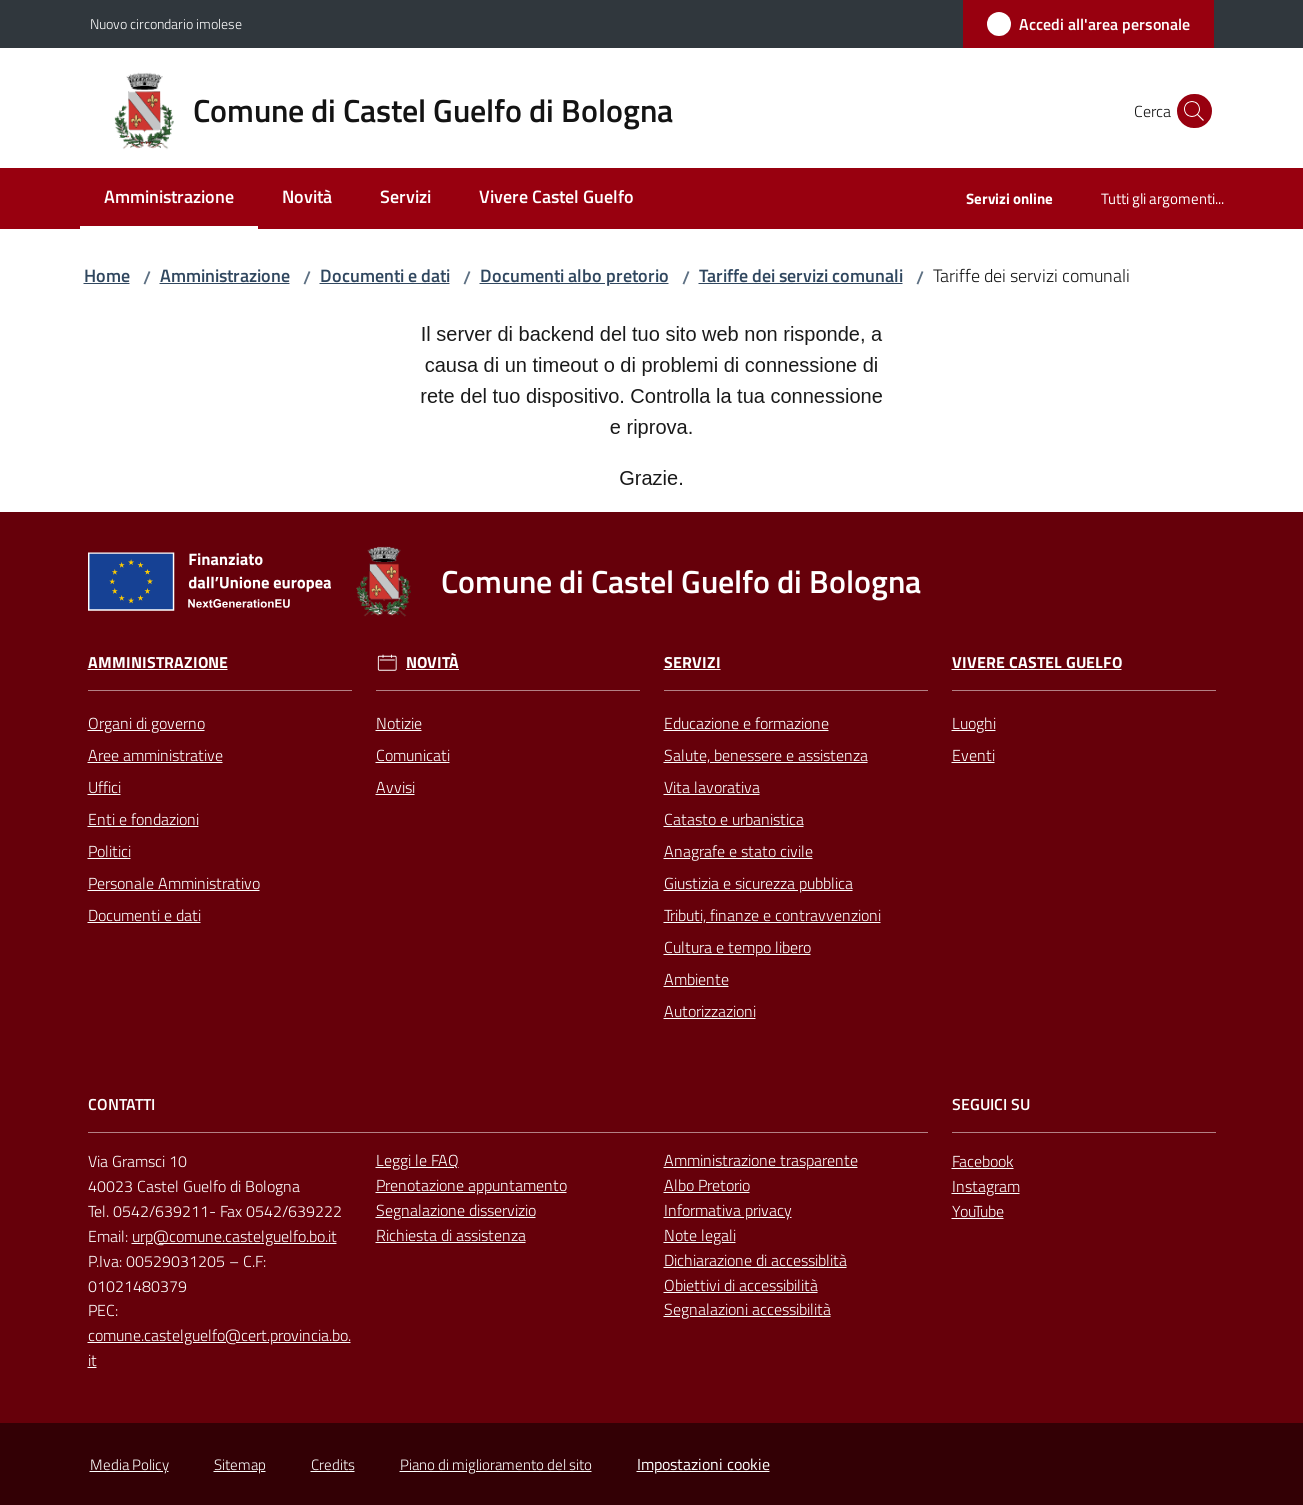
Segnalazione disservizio (456, 1210)
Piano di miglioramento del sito (496, 1464)
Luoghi (974, 723)
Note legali (700, 1235)
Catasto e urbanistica (734, 819)
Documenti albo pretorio (574, 275)
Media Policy (129, 1464)
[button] (1190, 111)
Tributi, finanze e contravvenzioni (772, 915)
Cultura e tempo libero (737, 947)
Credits (333, 1464)
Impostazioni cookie (703, 1464)
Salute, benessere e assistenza (766, 755)
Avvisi (395, 787)
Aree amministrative (155, 755)
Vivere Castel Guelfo (1037, 662)
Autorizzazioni (710, 1011)
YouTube (978, 1211)
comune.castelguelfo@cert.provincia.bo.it (219, 1347)
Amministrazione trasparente (761, 1160)
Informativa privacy (728, 1210)
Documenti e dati (385, 275)
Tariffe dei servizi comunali (801, 275)
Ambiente (696, 979)
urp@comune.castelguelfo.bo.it (234, 1236)
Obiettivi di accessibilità (741, 1285)
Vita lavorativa (712, 787)
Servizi (692, 662)
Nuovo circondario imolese (166, 23)
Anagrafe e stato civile (738, 851)
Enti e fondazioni (143, 819)
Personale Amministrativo (174, 883)
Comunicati (413, 755)
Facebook (983, 1161)
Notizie (399, 723)
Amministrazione (225, 275)
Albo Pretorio (707, 1185)
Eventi (973, 755)
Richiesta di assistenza (451, 1235)
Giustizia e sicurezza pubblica (758, 883)
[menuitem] (169, 198)
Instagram (986, 1186)
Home (107, 275)
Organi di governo (146, 723)
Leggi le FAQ (417, 1160)
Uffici (104, 787)
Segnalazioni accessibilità (747, 1309)
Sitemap (240, 1464)
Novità (432, 662)
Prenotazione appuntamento (471, 1185)
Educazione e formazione (746, 723)
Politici (109, 851)
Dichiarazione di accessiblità (755, 1260)
